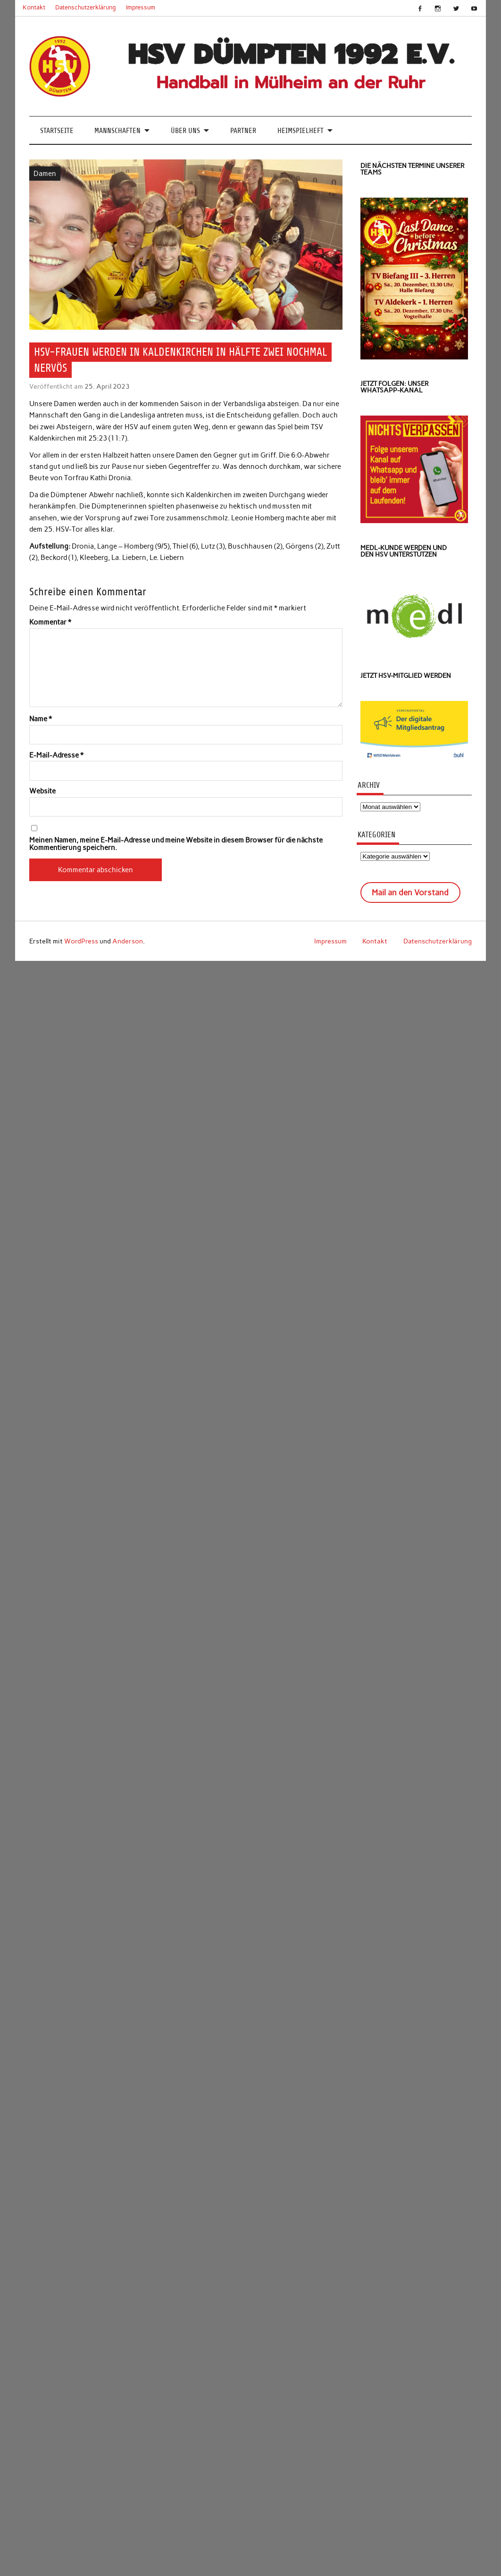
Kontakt (34, 7)
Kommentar (50, 622)
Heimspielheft (300, 130)
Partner (243, 130)
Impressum (140, 7)
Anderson (127, 941)
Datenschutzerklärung (85, 7)
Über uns (185, 130)
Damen (44, 173)
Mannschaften (117, 130)
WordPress (81, 941)
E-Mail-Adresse (56, 755)
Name (40, 719)
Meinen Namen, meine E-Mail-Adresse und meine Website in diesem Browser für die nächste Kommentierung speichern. (176, 844)
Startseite (57, 130)
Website (42, 791)
